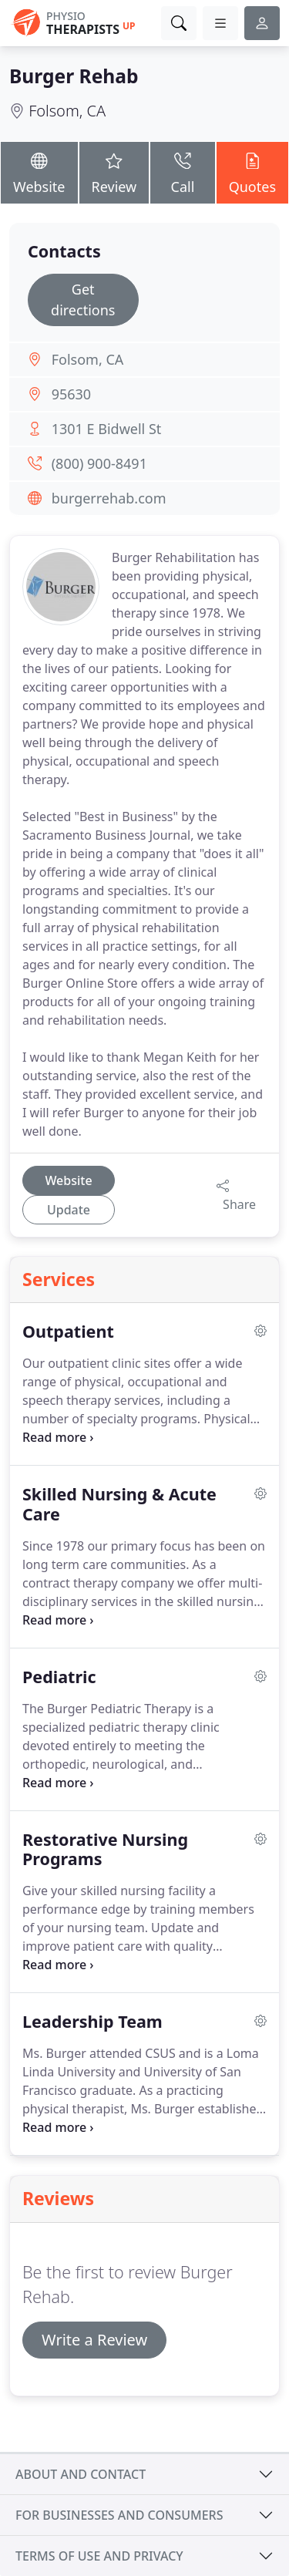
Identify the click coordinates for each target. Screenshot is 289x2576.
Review (114, 171)
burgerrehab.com (109, 498)
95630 (71, 394)
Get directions (83, 299)
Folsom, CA (67, 110)
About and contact (80, 2474)
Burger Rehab (74, 76)
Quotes (252, 171)
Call (182, 171)
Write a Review (94, 2339)
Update (68, 1209)
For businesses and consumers (119, 2515)
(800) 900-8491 (99, 463)
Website (39, 171)
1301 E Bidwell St (107, 428)
